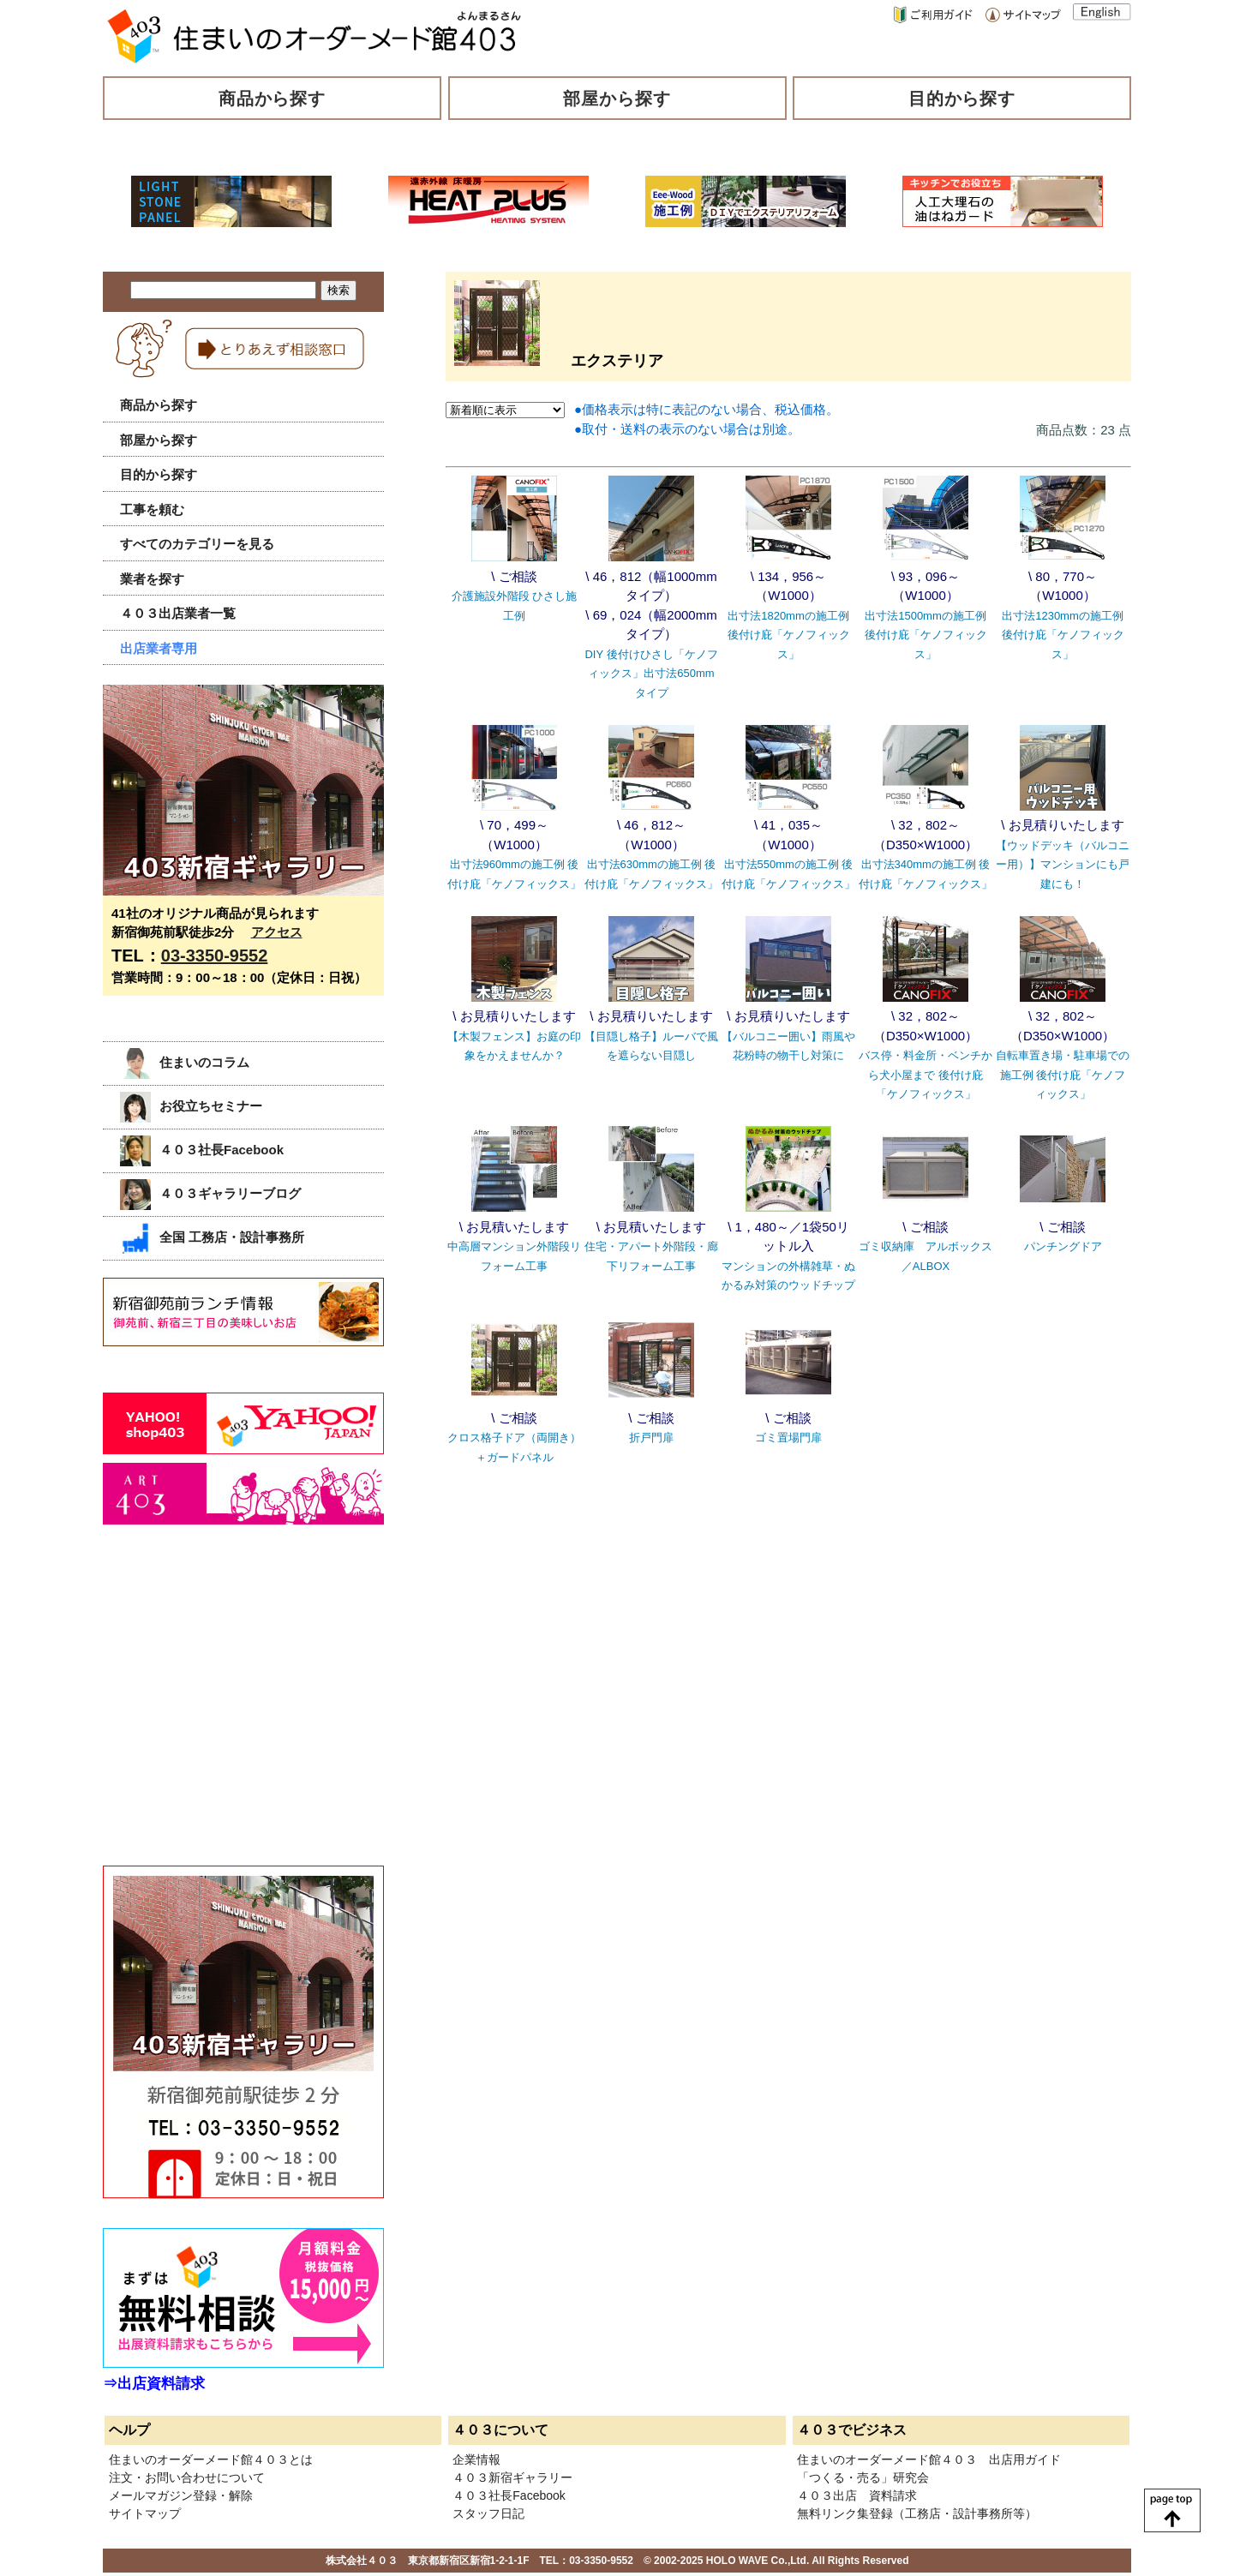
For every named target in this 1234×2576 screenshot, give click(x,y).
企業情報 (476, 2459)
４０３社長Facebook (202, 1149)
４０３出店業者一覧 (178, 613)
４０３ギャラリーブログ (210, 1193)
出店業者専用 (158, 648)
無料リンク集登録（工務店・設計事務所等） (917, 2513)
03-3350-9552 (214, 955)
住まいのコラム (184, 1062)
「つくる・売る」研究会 (863, 2477)
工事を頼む (152, 509)
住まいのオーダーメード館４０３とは (211, 2459)
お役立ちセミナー (191, 1106)
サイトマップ (145, 2513)
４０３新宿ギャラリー (512, 2477)
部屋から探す (617, 98)
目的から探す (962, 98)
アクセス (277, 932)
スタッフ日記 (488, 2513)
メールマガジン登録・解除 (181, 2495)
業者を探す (152, 579)
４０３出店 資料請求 (857, 2495)
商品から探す (272, 98)
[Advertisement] (231, 1714)
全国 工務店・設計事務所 (212, 1237)
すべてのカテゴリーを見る (197, 543)
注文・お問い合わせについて (187, 2477)
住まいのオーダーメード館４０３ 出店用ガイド (929, 2459)
